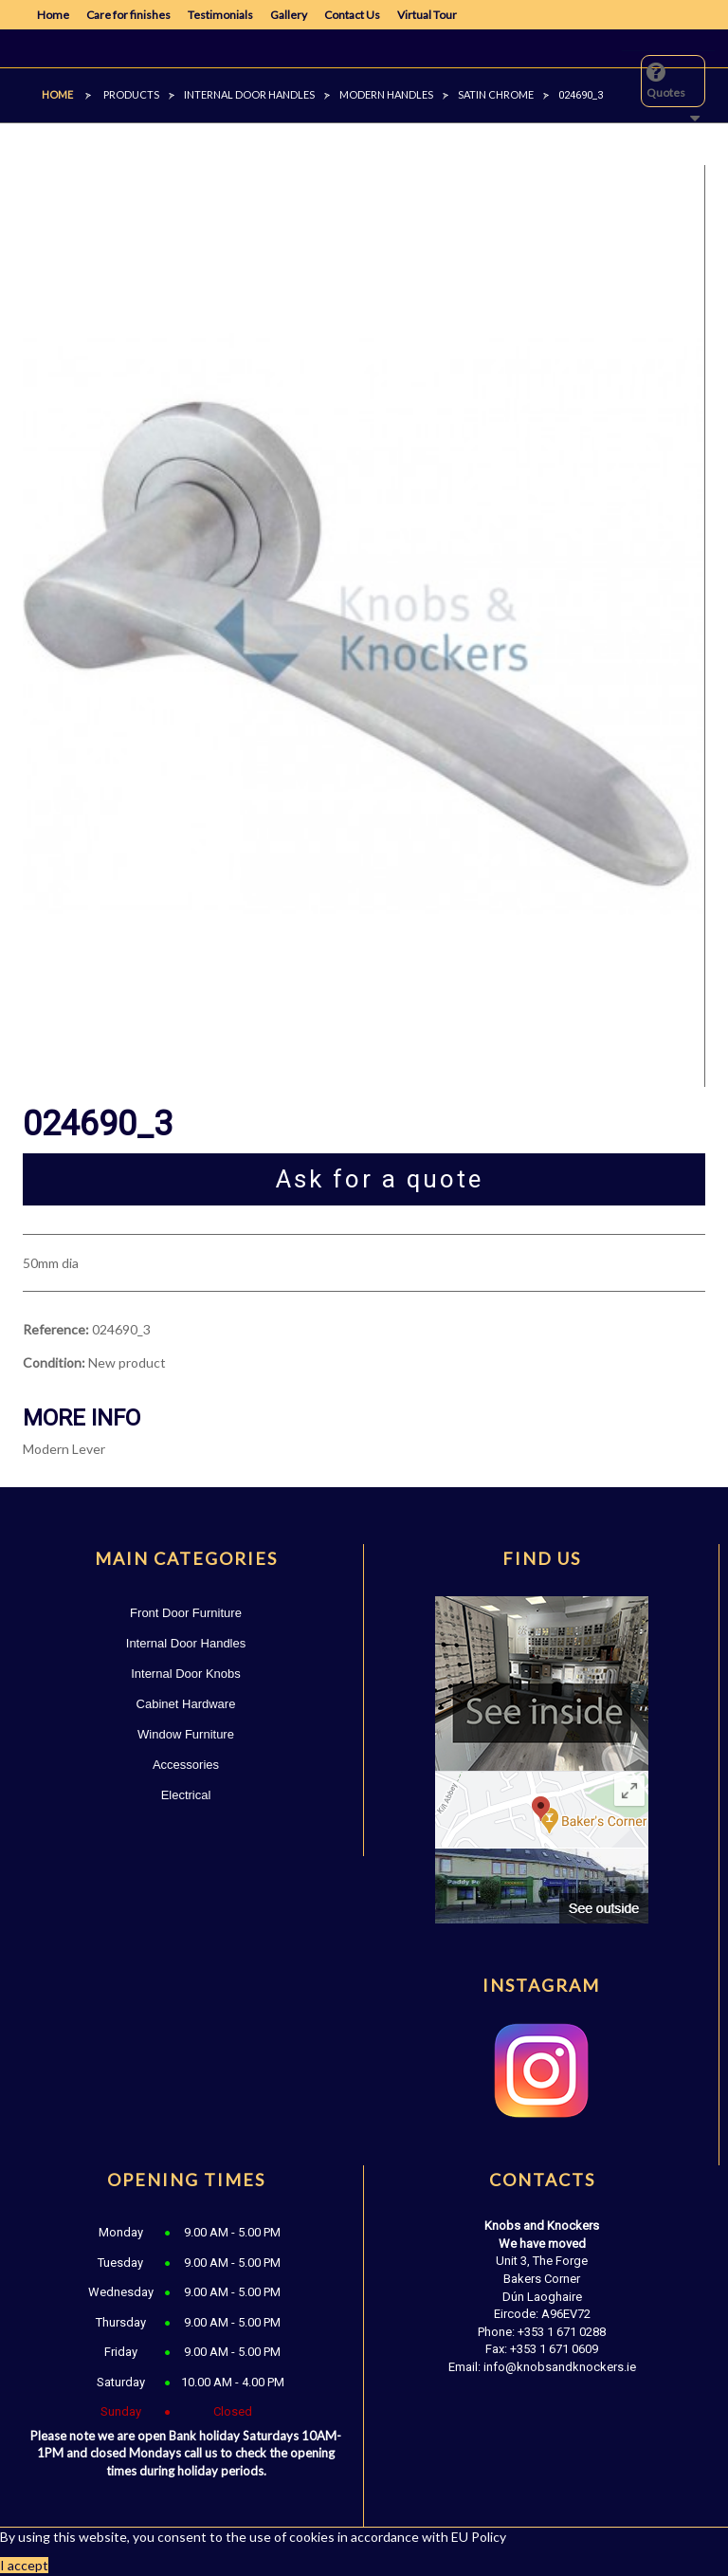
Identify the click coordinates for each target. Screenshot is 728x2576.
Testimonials (220, 15)
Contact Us (352, 15)
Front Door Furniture (186, 1613)
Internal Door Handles (186, 1643)
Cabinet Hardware (186, 1704)
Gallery (288, 15)
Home (53, 15)
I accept (24, 2565)
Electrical (186, 1795)
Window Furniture (185, 1734)
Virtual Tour (427, 15)
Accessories (186, 1764)
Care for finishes (128, 15)
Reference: (56, 1329)
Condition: (54, 1362)
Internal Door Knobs (186, 1673)
